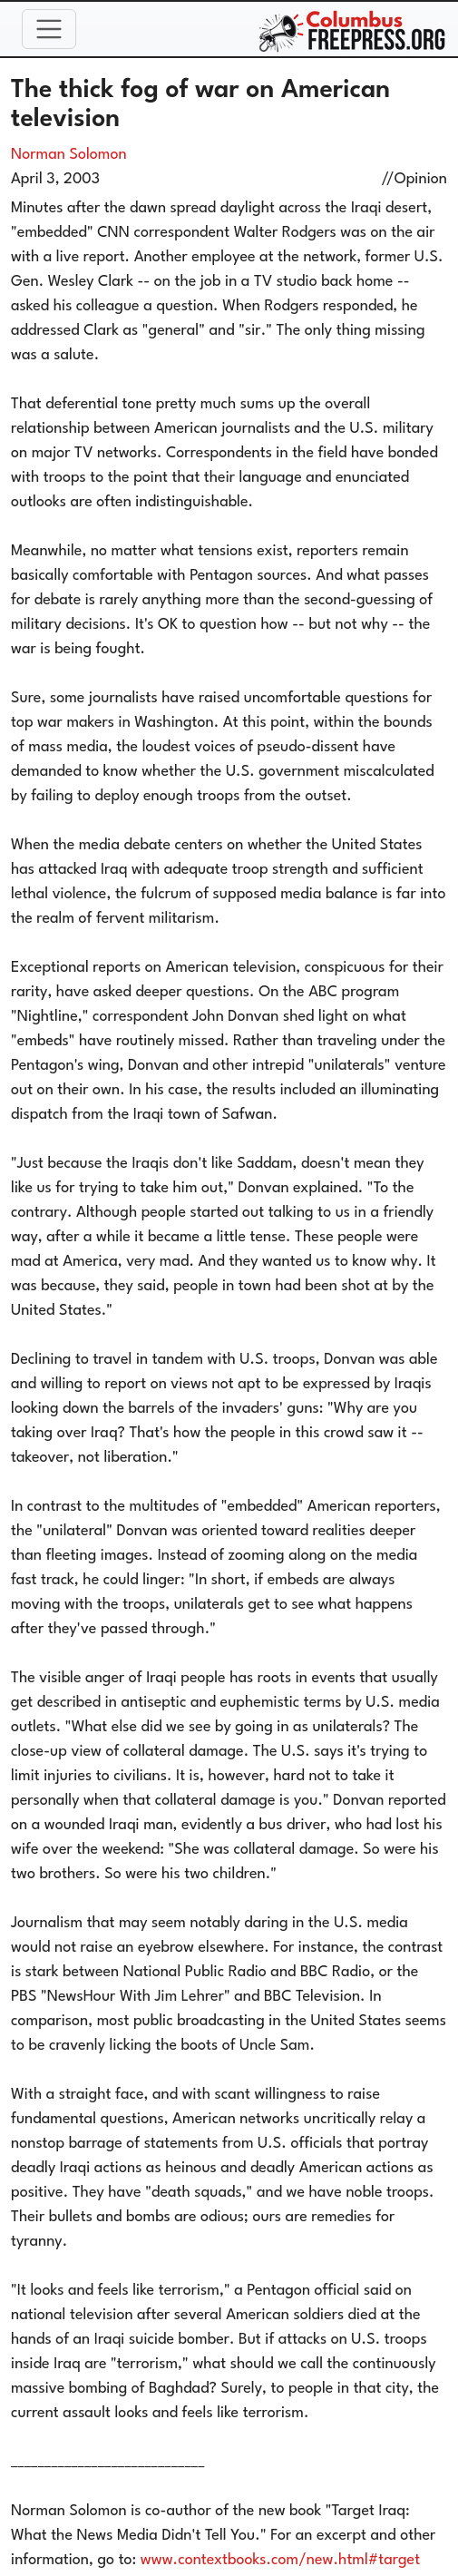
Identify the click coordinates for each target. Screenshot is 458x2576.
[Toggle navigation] (49, 29)
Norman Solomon (69, 154)
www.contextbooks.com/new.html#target (280, 2560)
